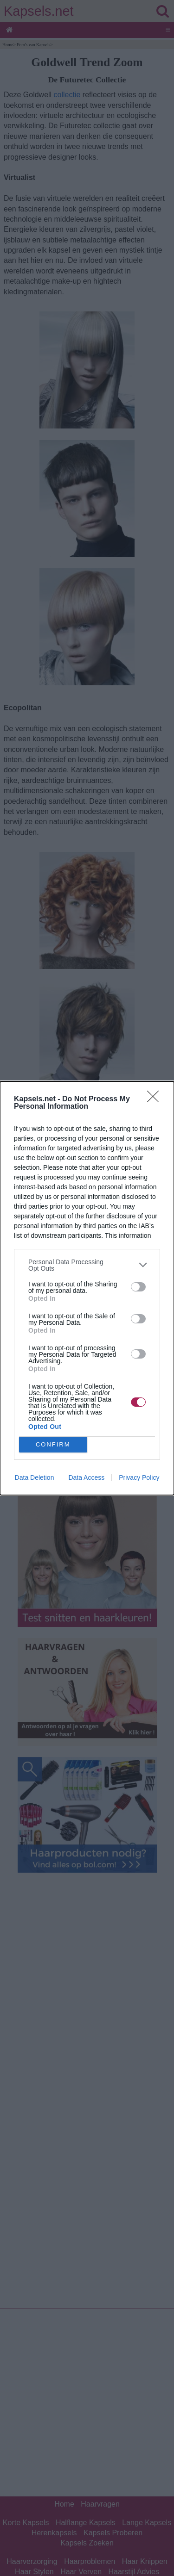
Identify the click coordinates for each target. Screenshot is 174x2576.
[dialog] (87, 1288)
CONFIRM (53, 1444)
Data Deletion (34, 1477)
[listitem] (87, 1265)
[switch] (138, 1286)
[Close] (156, 1099)
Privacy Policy (139, 1477)
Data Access (86, 1477)
